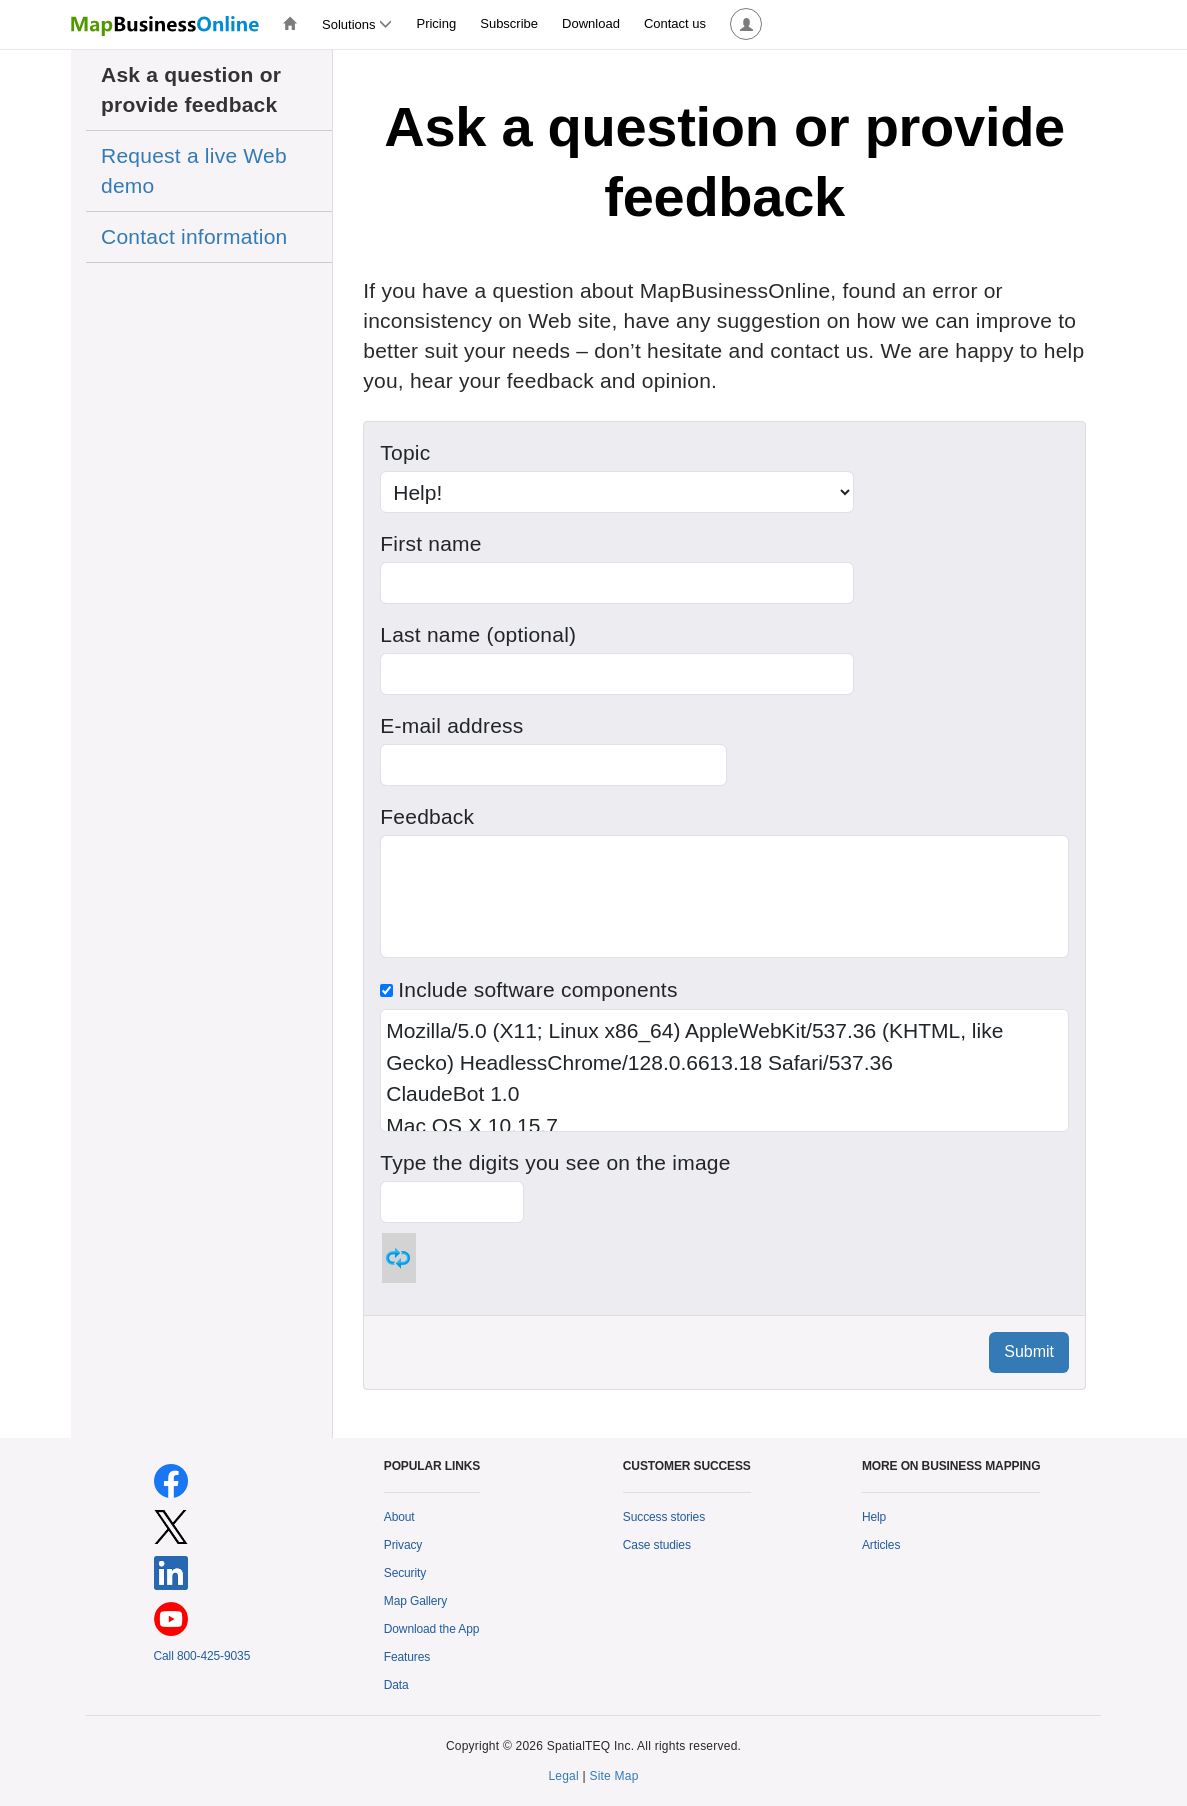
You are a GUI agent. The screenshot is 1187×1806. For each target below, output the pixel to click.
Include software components (528, 989)
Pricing (436, 23)
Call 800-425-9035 (202, 1656)
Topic (405, 452)
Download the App (432, 1629)
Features (407, 1657)
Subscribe (509, 23)
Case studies (657, 1545)
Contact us (675, 23)
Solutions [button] (357, 24)
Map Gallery (415, 1601)
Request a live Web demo (194, 170)
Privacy (403, 1545)
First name (431, 543)
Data (396, 1685)
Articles (881, 1545)
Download (591, 23)
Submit (1029, 1351)
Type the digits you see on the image (555, 1162)
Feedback (427, 816)
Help (874, 1517)
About (399, 1517)
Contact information (194, 236)
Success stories (664, 1517)
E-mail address (451, 725)
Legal (563, 1776)
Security (405, 1573)
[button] (746, 24)
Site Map (613, 1776)
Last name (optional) (478, 634)
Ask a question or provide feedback (191, 89)
